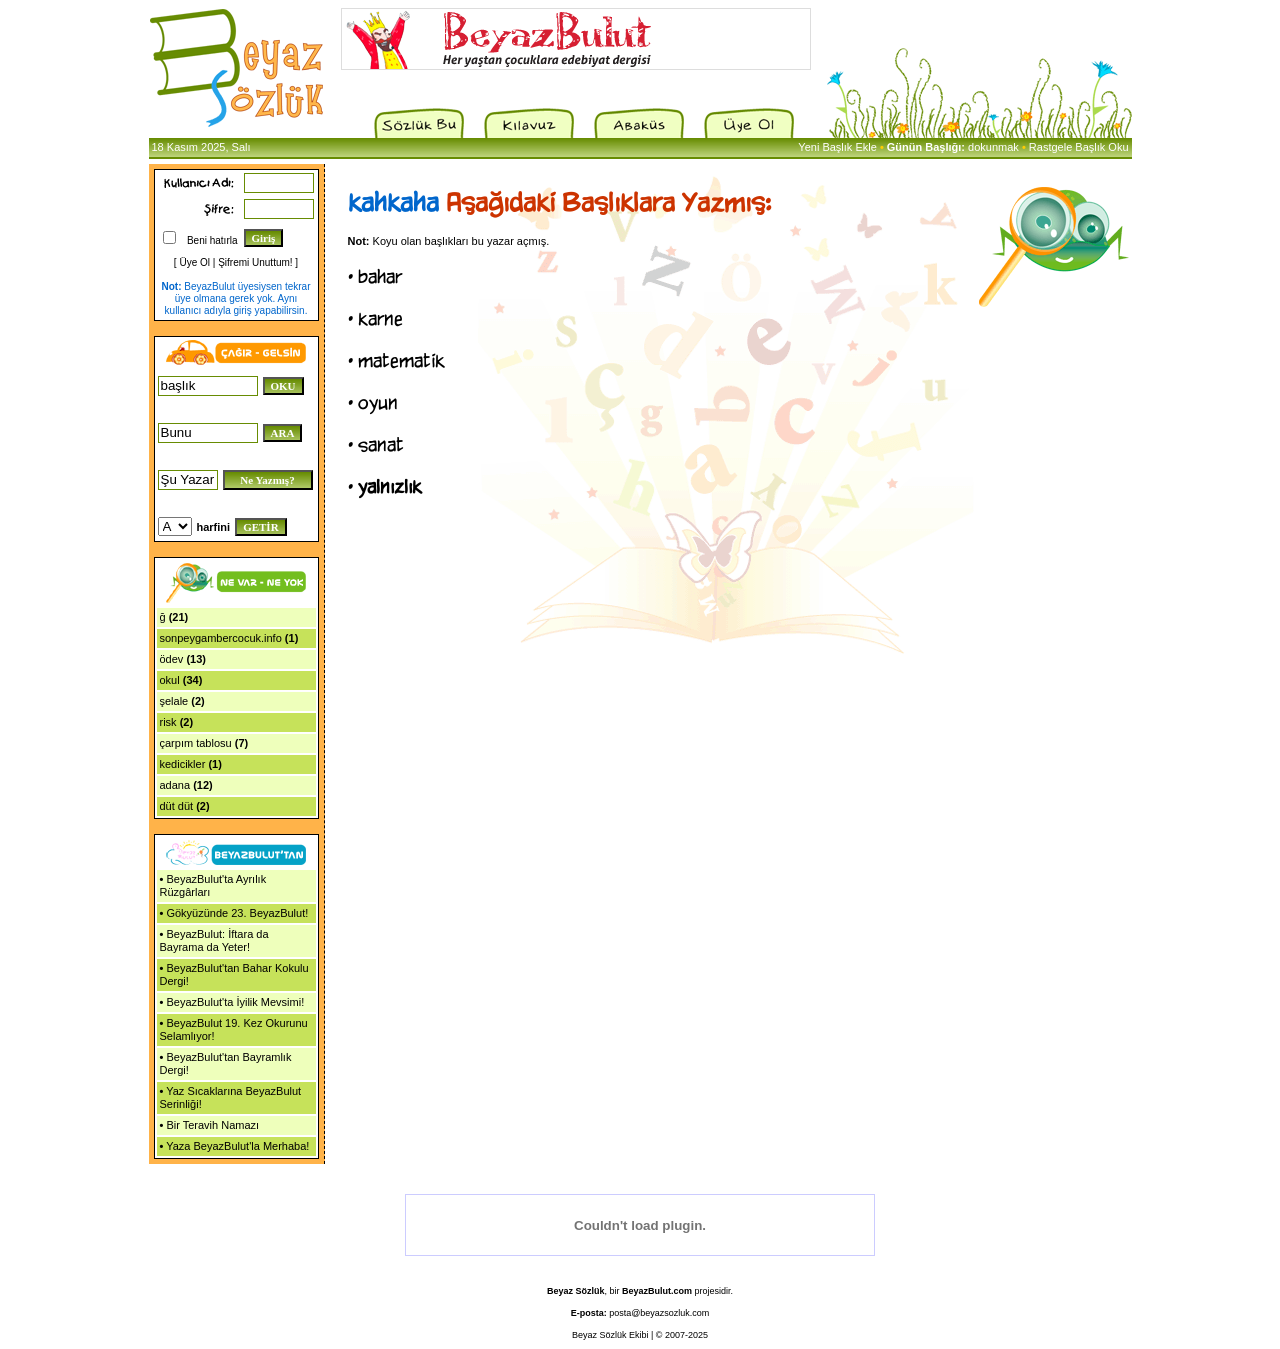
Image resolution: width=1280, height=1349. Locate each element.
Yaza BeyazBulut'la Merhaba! (237, 1146)
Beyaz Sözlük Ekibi (610, 1335)
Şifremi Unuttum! (255, 262)
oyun (378, 403)
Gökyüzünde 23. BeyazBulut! (237, 913)
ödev (172, 659)
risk (168, 722)
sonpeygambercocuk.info (221, 638)
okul (170, 680)
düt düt (177, 806)
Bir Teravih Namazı (212, 1125)
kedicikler (183, 764)
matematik (401, 361)
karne (380, 319)
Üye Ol (194, 262)
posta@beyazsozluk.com (659, 1313)
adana (175, 785)
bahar (380, 277)
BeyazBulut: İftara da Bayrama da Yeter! (214, 940)
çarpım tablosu (196, 743)
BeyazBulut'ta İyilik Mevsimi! (235, 1002)
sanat (381, 445)
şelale (174, 701)
